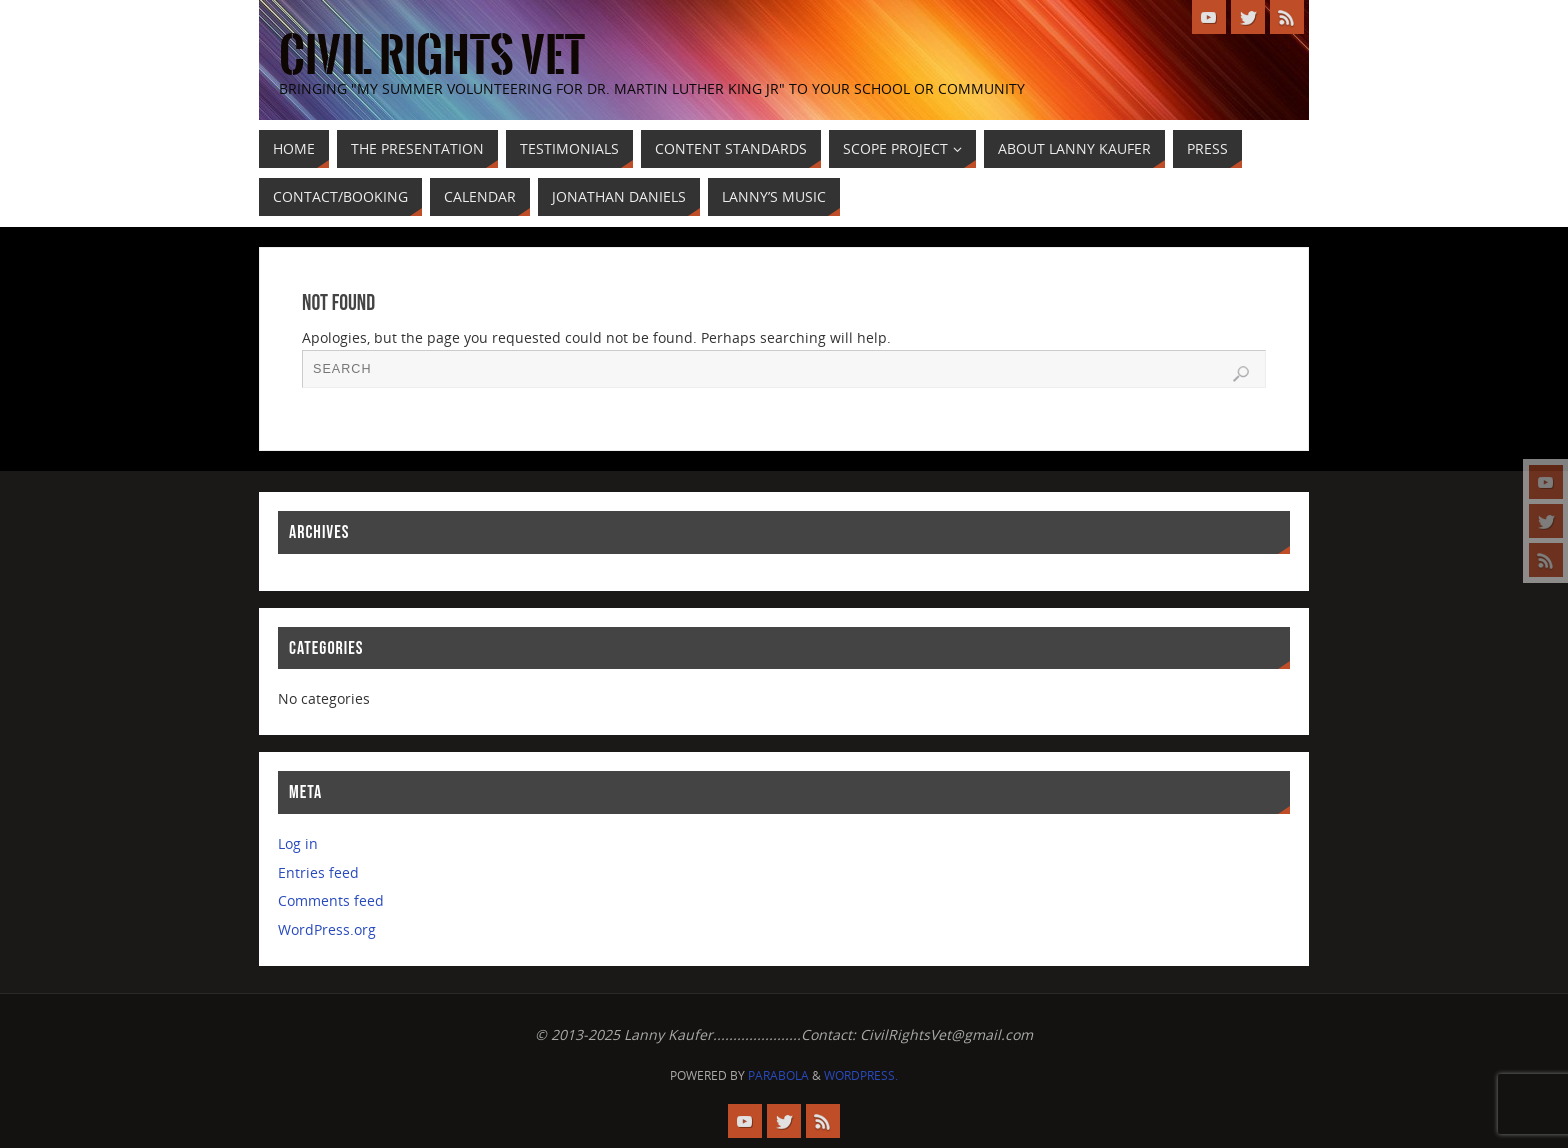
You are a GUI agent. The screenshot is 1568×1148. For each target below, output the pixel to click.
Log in (298, 843)
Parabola (778, 1075)
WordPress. (861, 1075)
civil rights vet (432, 56)
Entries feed (318, 872)
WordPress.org (327, 929)
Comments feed (331, 900)
